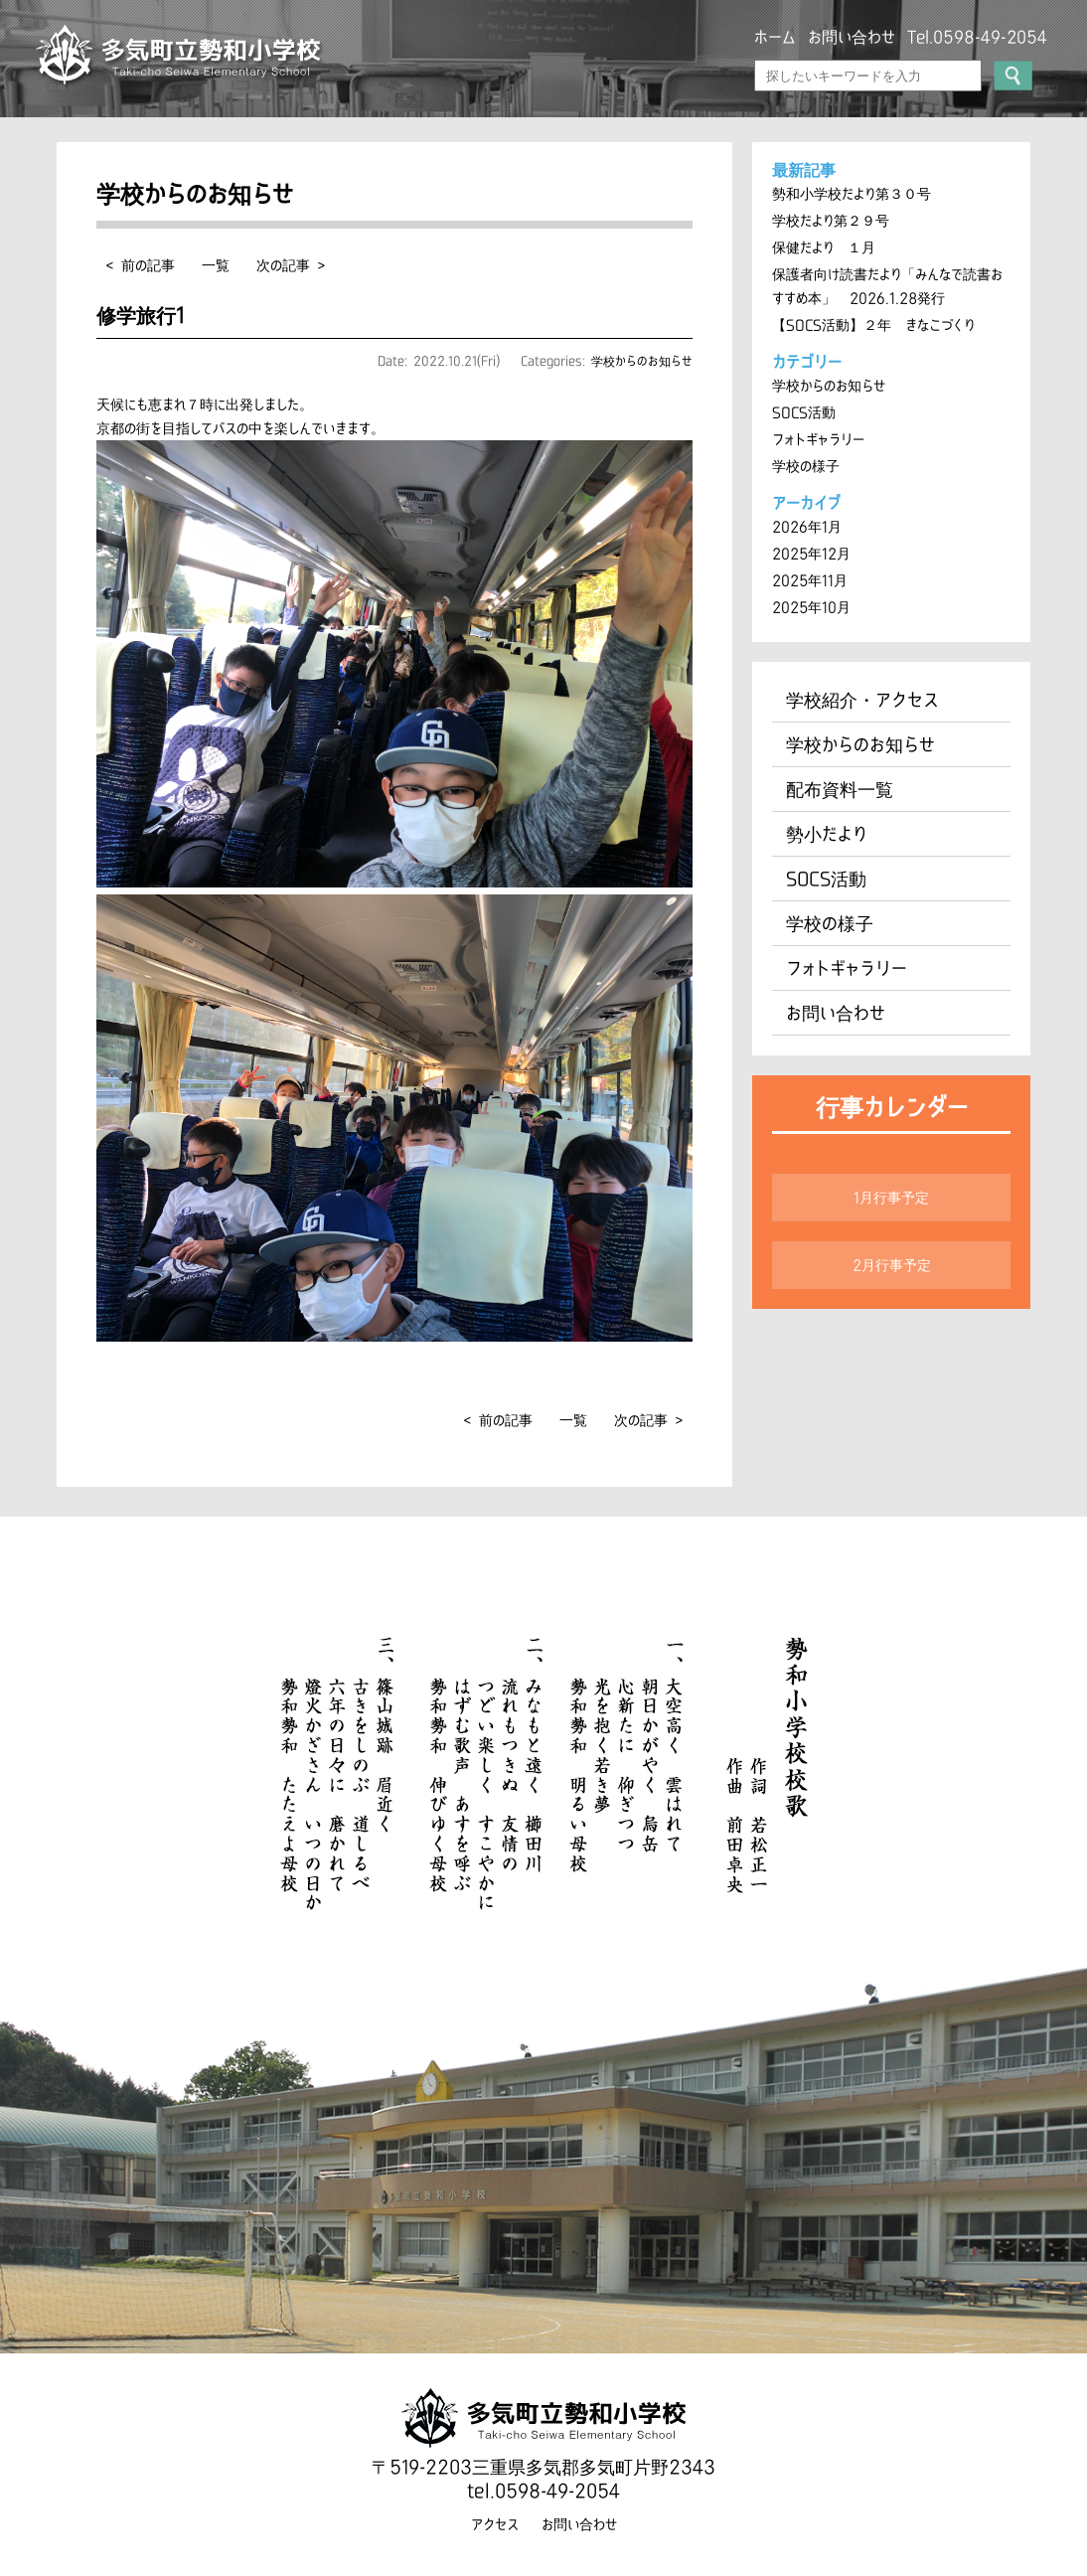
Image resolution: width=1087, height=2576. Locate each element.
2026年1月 (807, 527)
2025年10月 (811, 607)
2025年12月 (811, 554)
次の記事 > (290, 265)
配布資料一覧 (839, 789)
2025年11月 (810, 580)
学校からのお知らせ (642, 361)
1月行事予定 (891, 1198)
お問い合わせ (851, 37)
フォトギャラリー (818, 439)
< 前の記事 (140, 265)
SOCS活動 (804, 412)
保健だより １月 (823, 247)
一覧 (216, 265)
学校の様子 (806, 466)
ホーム (775, 37)
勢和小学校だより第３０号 (851, 194)
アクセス (495, 2524)
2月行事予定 (892, 1265)
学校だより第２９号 (830, 221)
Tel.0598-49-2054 (977, 37)
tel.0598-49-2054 (543, 2490)
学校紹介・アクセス (862, 700)
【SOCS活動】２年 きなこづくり (873, 325)
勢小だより (826, 834)
